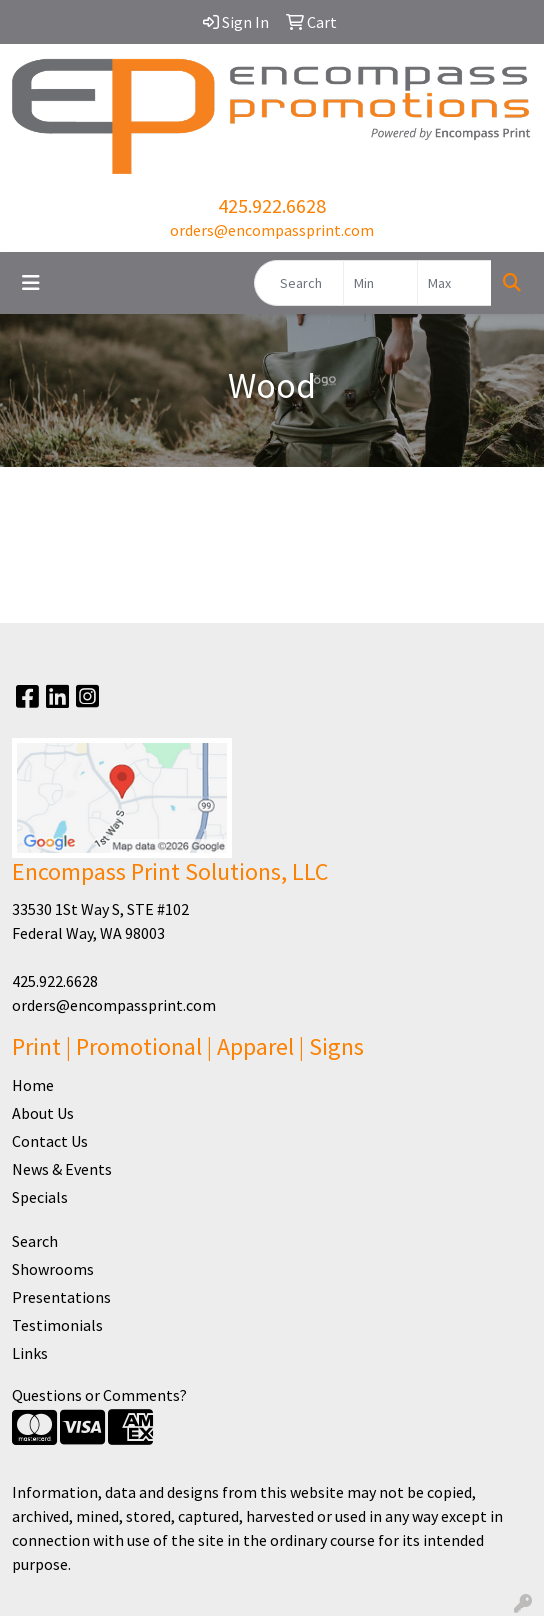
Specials (40, 1197)
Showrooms (53, 1269)
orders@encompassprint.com (272, 230)
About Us (43, 1113)
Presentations (61, 1297)
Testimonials (57, 1325)
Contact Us (50, 1141)
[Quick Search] (299, 283)
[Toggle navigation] (31, 283)
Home (33, 1085)
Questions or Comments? (99, 1395)
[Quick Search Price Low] (380, 283)
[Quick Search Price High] (454, 283)
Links (30, 1353)
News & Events (62, 1169)
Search (35, 1241)
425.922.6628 (272, 205)
